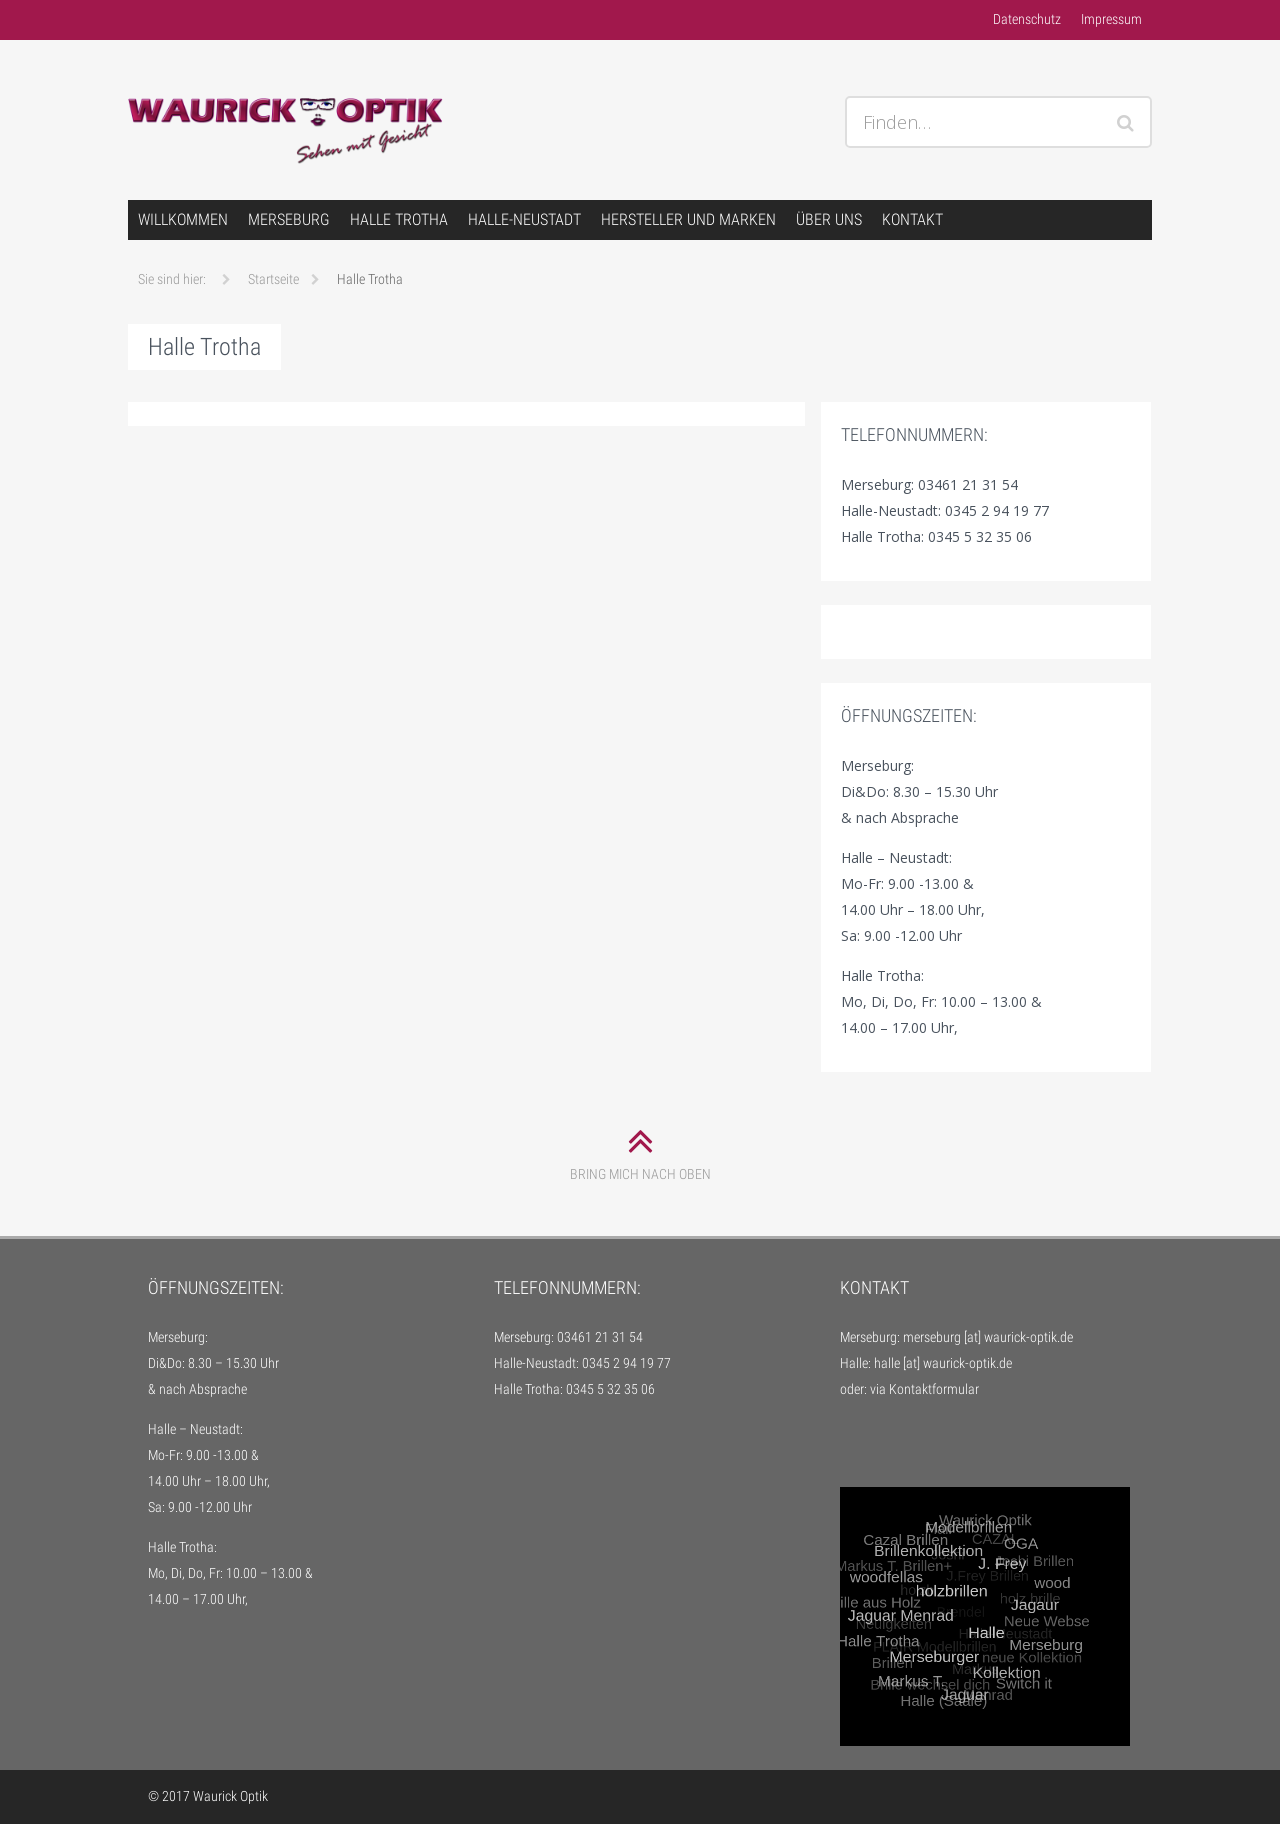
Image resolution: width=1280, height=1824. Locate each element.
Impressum (1111, 19)
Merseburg (289, 219)
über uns (829, 219)
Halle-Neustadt (524, 219)
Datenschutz (1027, 19)
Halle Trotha (399, 219)
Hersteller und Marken (688, 219)
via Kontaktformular (924, 1389)
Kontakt (912, 219)
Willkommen (183, 219)
